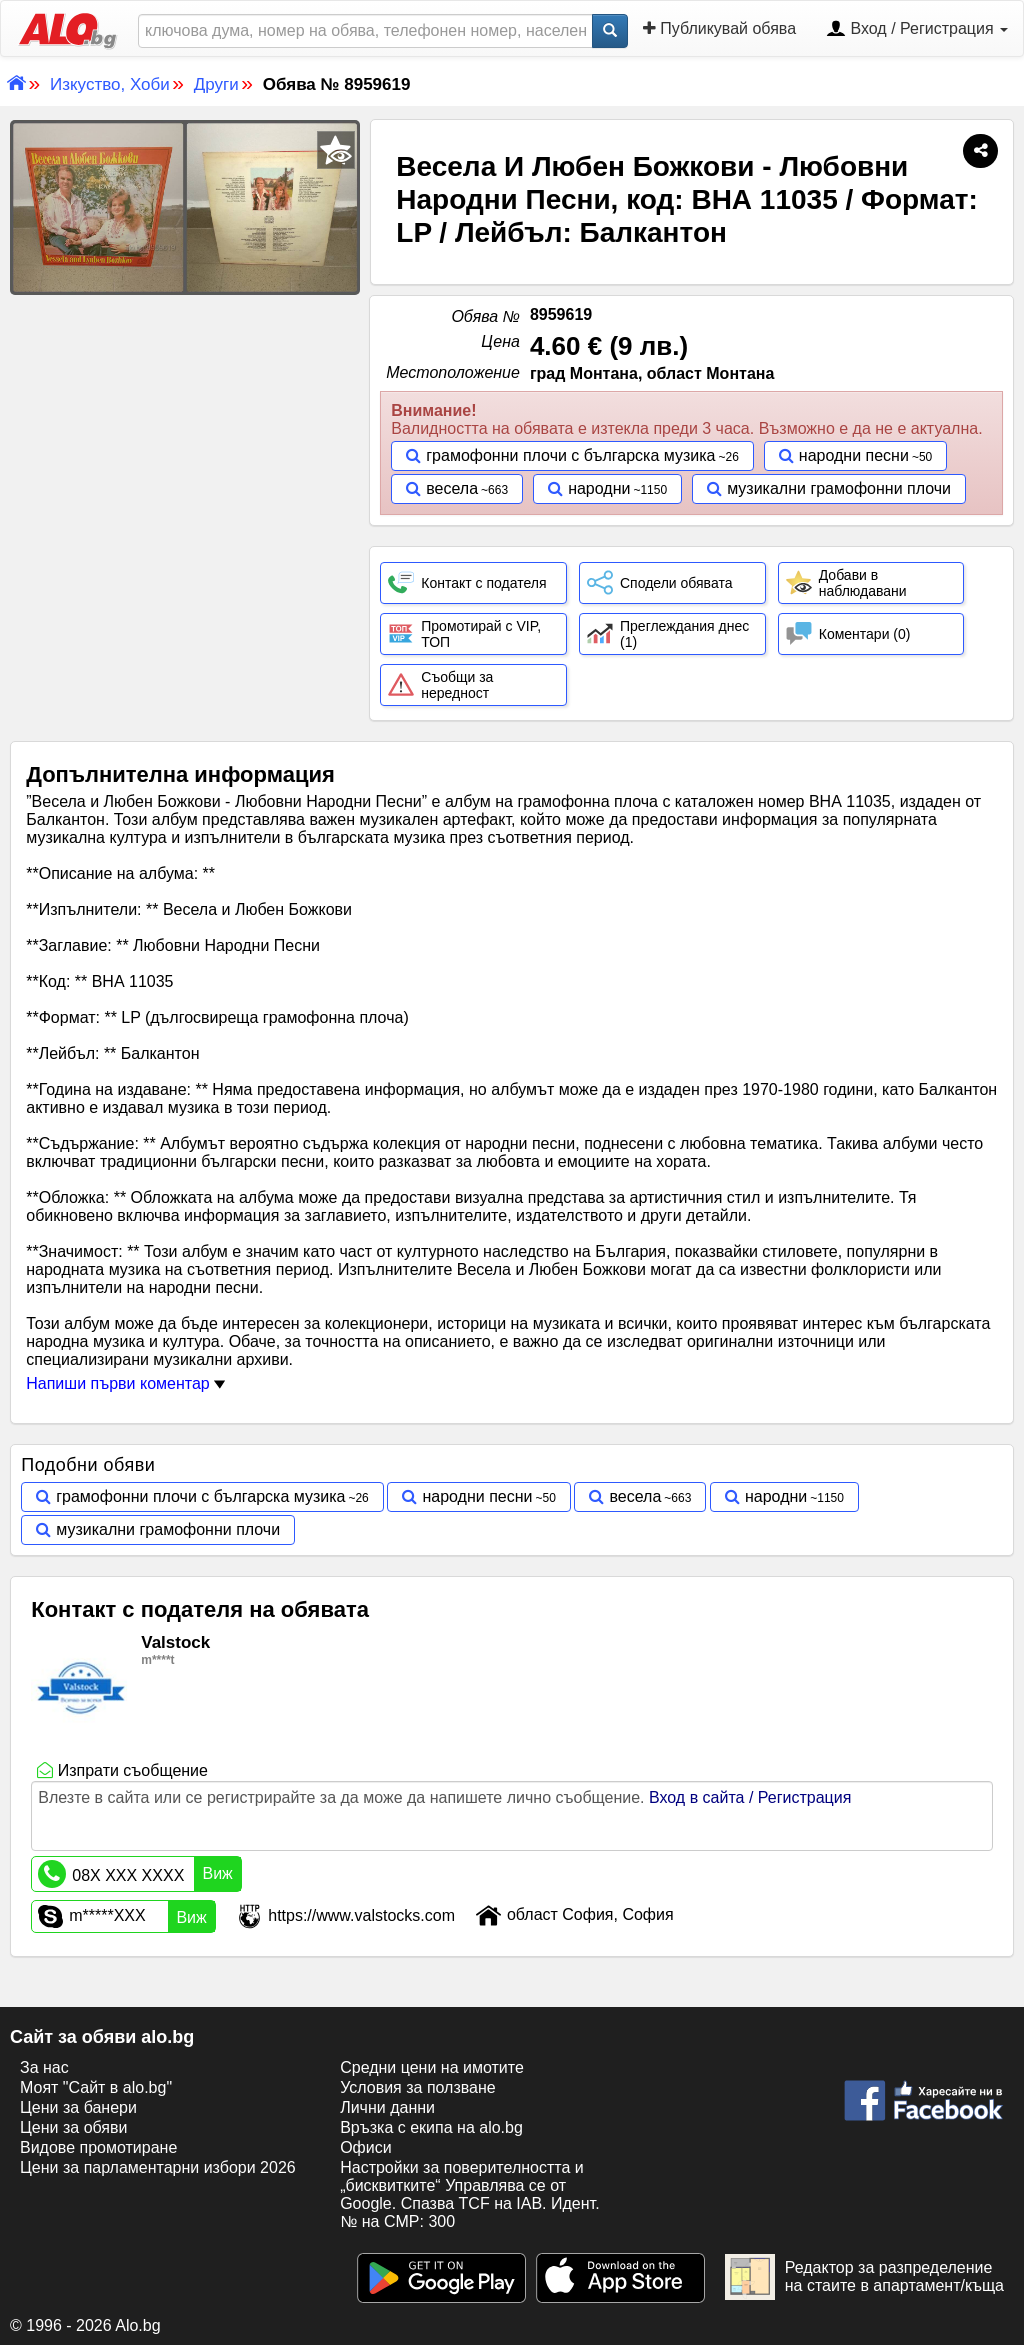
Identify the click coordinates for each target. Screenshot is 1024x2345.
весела (452, 488)
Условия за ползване (418, 2087)
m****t (157, 1660)
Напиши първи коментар (125, 1383)
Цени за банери (78, 2107)
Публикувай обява (719, 28)
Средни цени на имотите (432, 2067)
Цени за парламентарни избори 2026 (158, 2167)
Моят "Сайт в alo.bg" (96, 2087)
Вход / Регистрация (917, 30)
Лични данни (387, 2107)
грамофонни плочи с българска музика (570, 455)
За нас (44, 2067)
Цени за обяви (73, 2127)
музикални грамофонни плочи (839, 488)
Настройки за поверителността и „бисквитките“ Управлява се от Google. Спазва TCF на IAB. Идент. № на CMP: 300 (469, 2194)
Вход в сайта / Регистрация (750, 1797)
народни (599, 488)
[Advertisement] (185, 445)
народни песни (854, 455)
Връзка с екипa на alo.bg (431, 2127)
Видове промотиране (98, 2147)
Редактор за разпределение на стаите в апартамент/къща (864, 2277)
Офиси (365, 2147)
